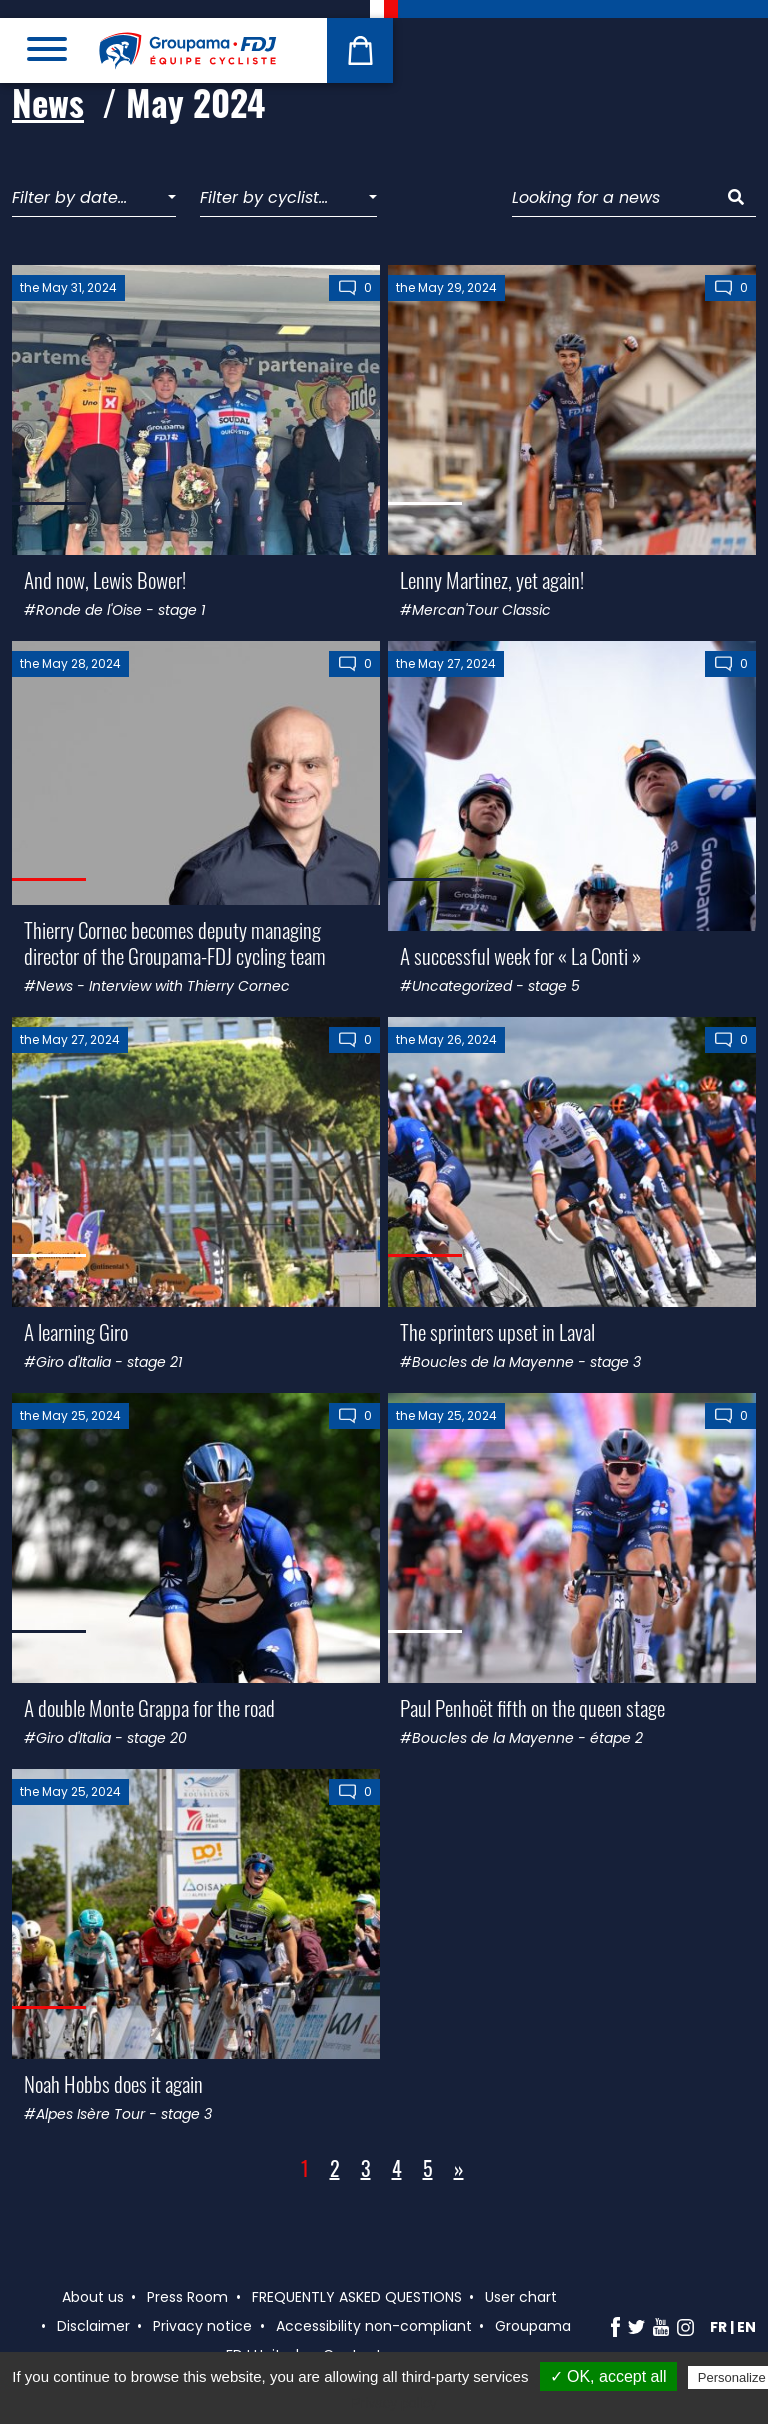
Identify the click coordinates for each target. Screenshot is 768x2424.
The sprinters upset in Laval (497, 1331)
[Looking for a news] (614, 198)
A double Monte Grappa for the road (149, 1707)
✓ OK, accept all (608, 2376)
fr (718, 2327)
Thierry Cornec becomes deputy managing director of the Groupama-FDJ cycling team (175, 942)
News (48, 102)
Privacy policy (394, 2403)
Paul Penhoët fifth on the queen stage (532, 1707)
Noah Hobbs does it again (113, 2083)
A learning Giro (76, 1331)
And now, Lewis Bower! (105, 579)
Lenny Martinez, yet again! (492, 579)
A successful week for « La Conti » (520, 955)
